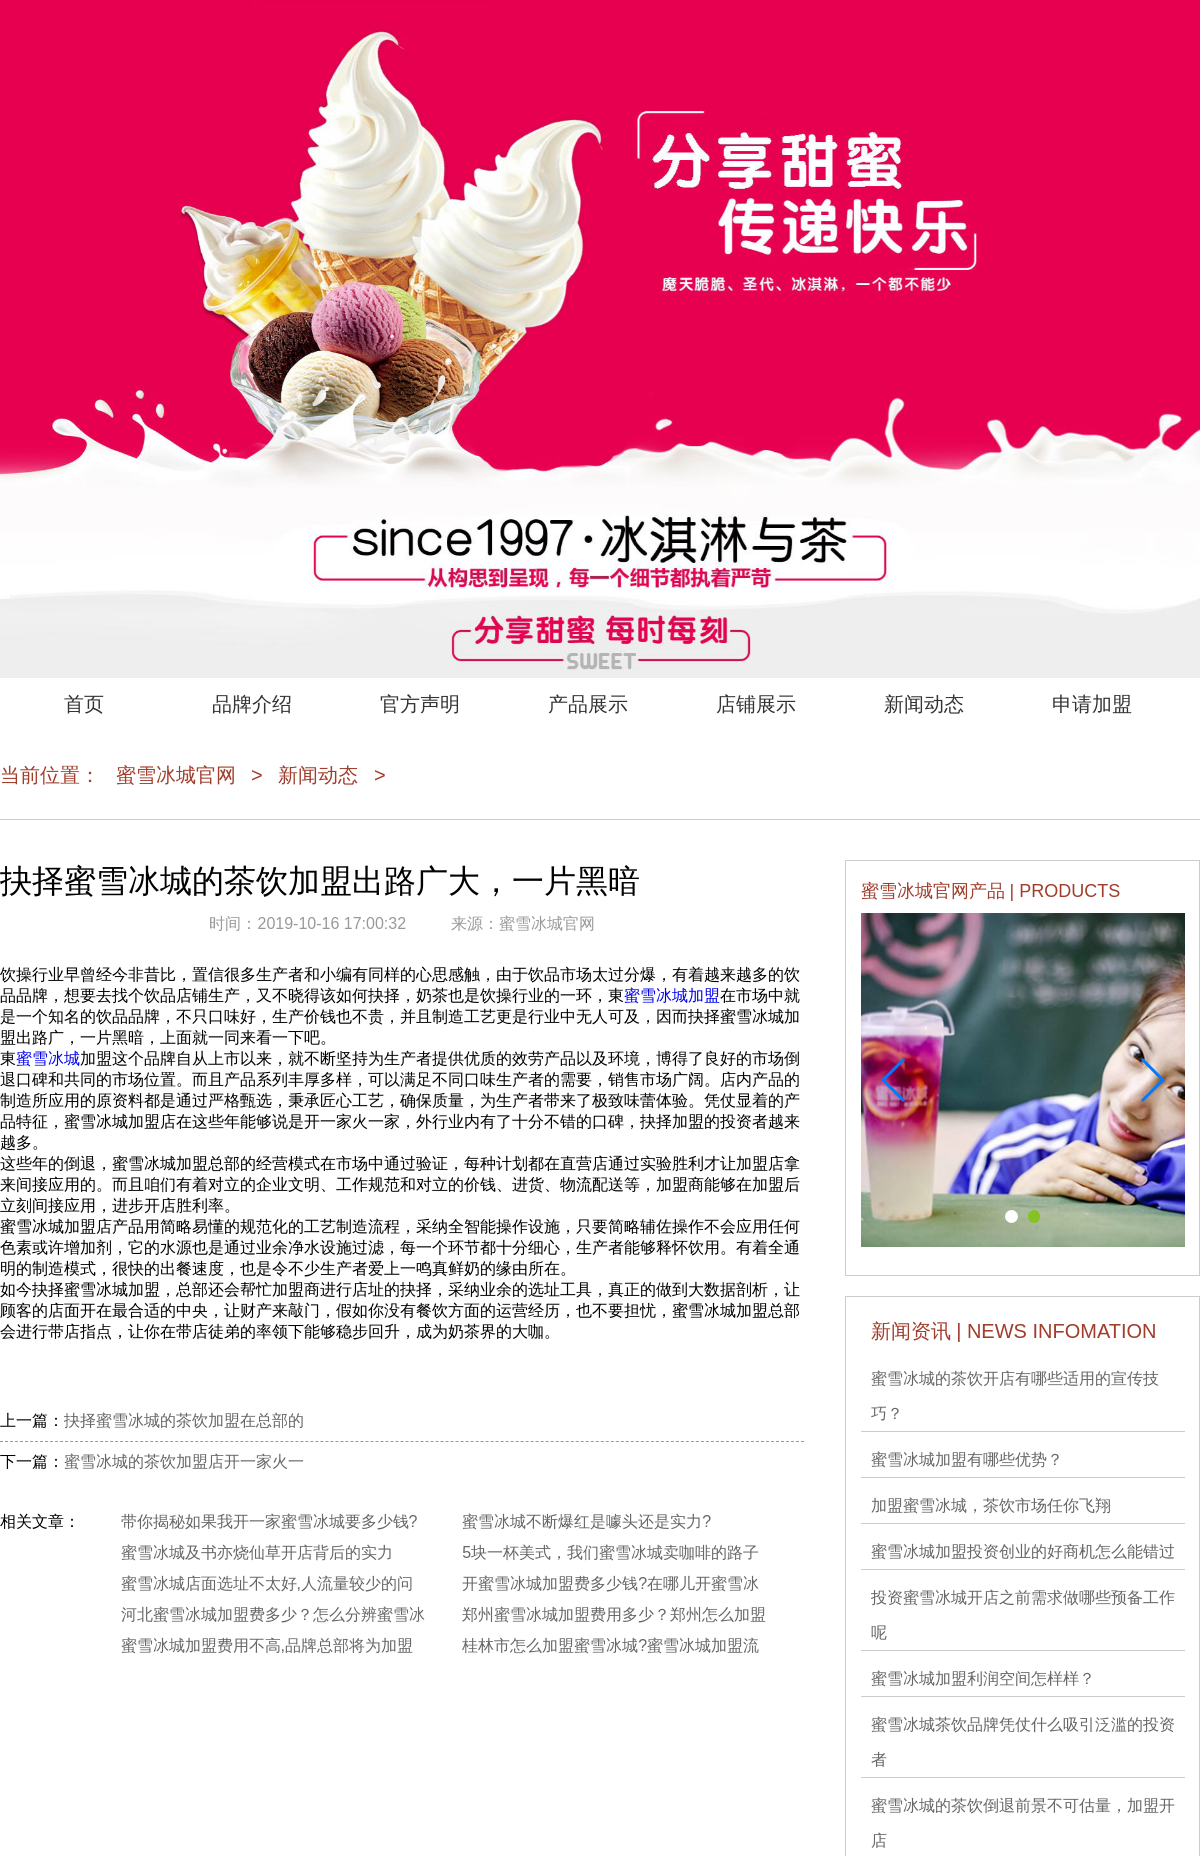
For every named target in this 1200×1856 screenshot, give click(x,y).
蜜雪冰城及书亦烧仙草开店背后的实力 (257, 1552)
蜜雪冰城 (48, 1058)
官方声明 (420, 704)
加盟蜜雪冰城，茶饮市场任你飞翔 (991, 1505)
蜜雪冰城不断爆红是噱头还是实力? (586, 1521)
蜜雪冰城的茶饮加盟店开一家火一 (184, 1461)
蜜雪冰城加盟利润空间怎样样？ (983, 1678)
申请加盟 (1092, 704)
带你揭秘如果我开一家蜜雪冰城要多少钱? (269, 1521)
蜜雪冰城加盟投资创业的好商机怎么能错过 (1023, 1551)
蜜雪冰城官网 (176, 775)
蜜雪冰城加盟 (672, 995)
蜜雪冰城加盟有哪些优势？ (967, 1459)
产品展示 (588, 704)
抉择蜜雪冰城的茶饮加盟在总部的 (184, 1420)
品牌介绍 (252, 704)
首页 (84, 704)
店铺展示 (756, 704)
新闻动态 (924, 704)
